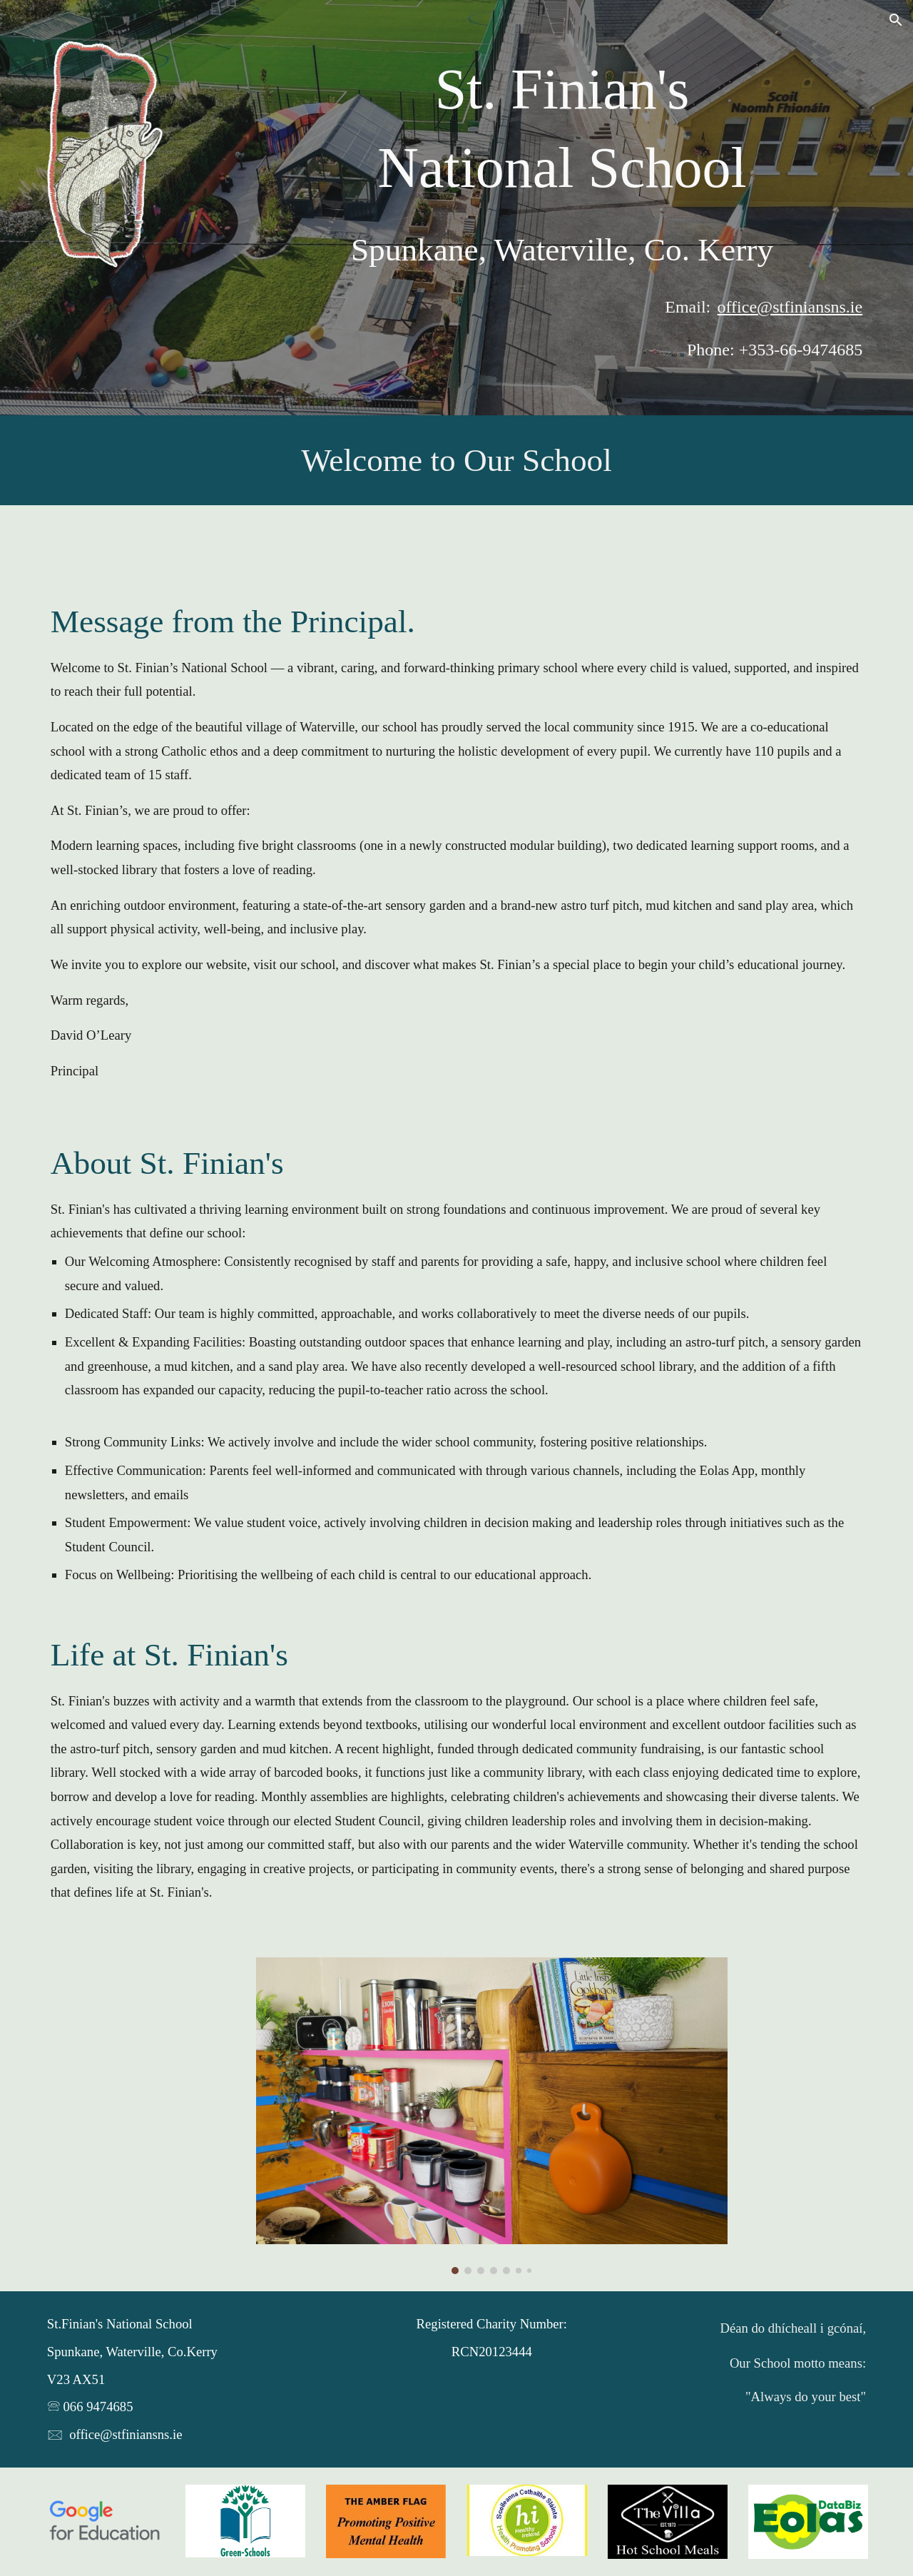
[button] (896, 20)
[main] (562, 129)
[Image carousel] (492, 2115)
